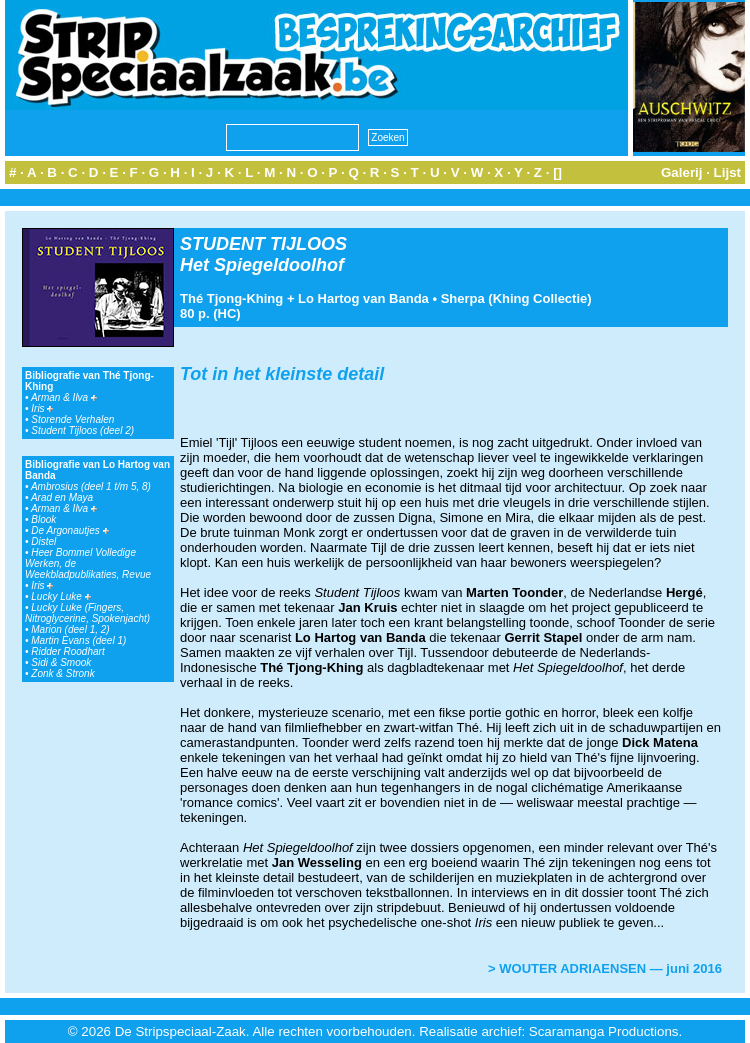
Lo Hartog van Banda (363, 298)
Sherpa (463, 298)
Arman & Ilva (64, 397)
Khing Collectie (540, 298)
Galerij (682, 172)
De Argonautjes (69, 530)
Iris (42, 408)
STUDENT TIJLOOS (263, 244)
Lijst (727, 172)
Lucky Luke (60, 596)
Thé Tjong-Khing (231, 298)
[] (557, 172)
